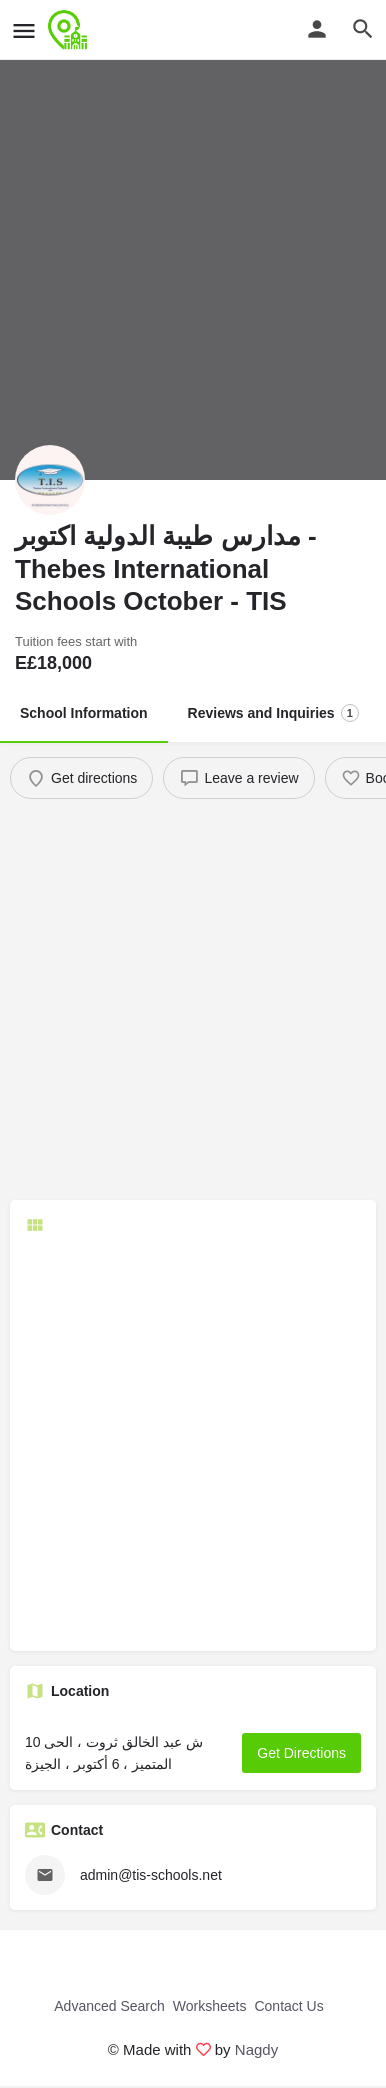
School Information (84, 713)
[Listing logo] (50, 480)
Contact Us (288, 2006)
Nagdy (256, 2049)
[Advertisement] (193, 1002)
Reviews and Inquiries (273, 713)
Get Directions (301, 1753)
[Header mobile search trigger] (363, 29)
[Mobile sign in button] (317, 29)
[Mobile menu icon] (24, 30)
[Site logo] (70, 30)
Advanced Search (109, 2006)
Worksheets (210, 2006)
